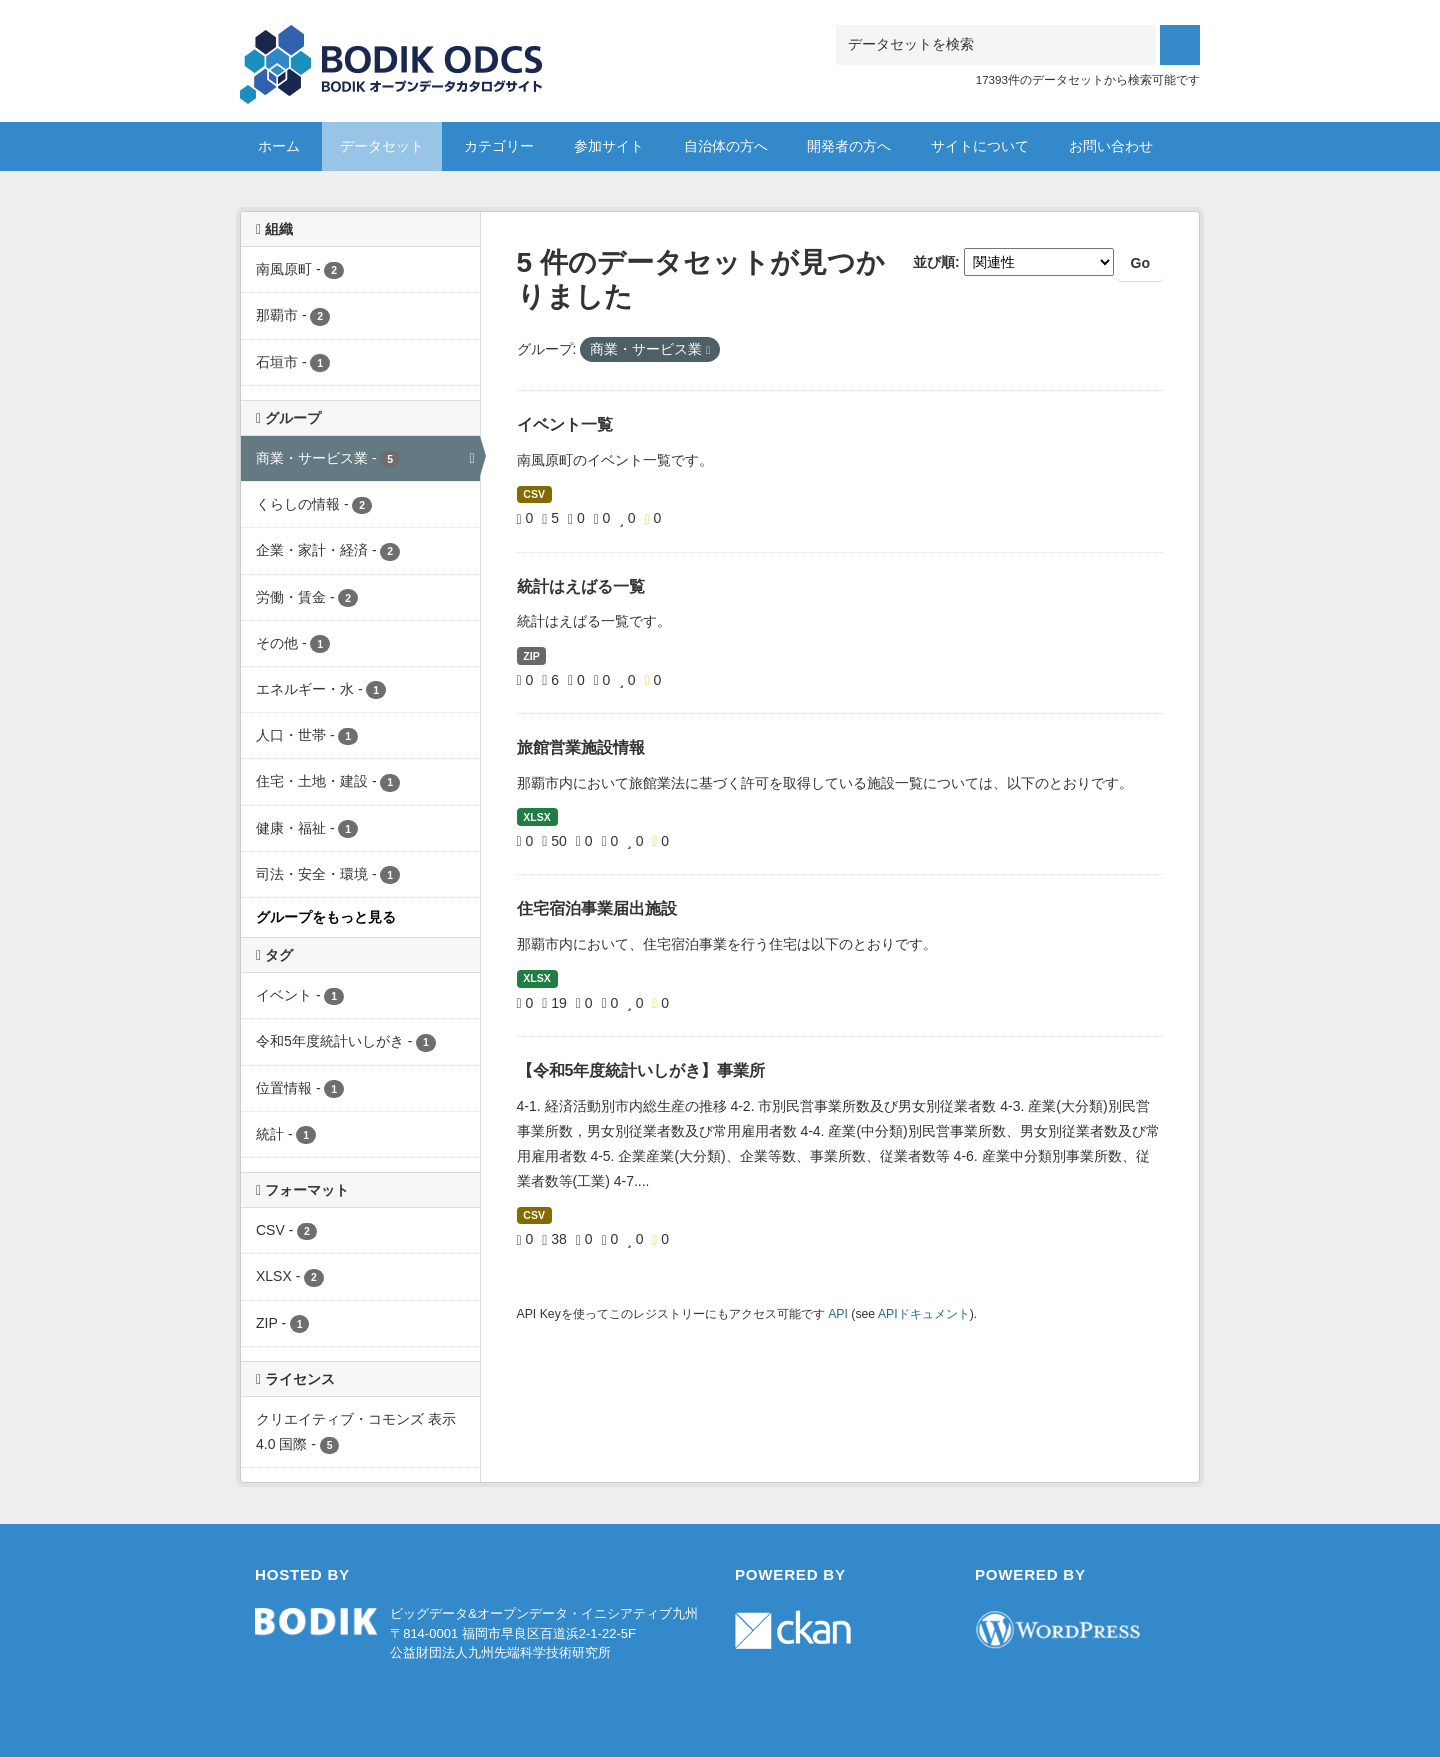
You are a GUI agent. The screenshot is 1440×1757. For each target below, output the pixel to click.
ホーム (279, 146)
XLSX (536, 817)
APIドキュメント (924, 1314)
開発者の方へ (849, 146)
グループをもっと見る (326, 917)
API (838, 1314)
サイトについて (980, 146)
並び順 (934, 262)
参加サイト (609, 146)
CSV (534, 494)
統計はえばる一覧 (581, 586)
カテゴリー (499, 146)
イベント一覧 (565, 424)
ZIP (531, 656)
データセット (382, 146)
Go (1140, 263)
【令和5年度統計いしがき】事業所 (641, 1070)
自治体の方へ (726, 146)
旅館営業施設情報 (581, 747)
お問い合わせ (1111, 146)
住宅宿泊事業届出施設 (597, 908)
